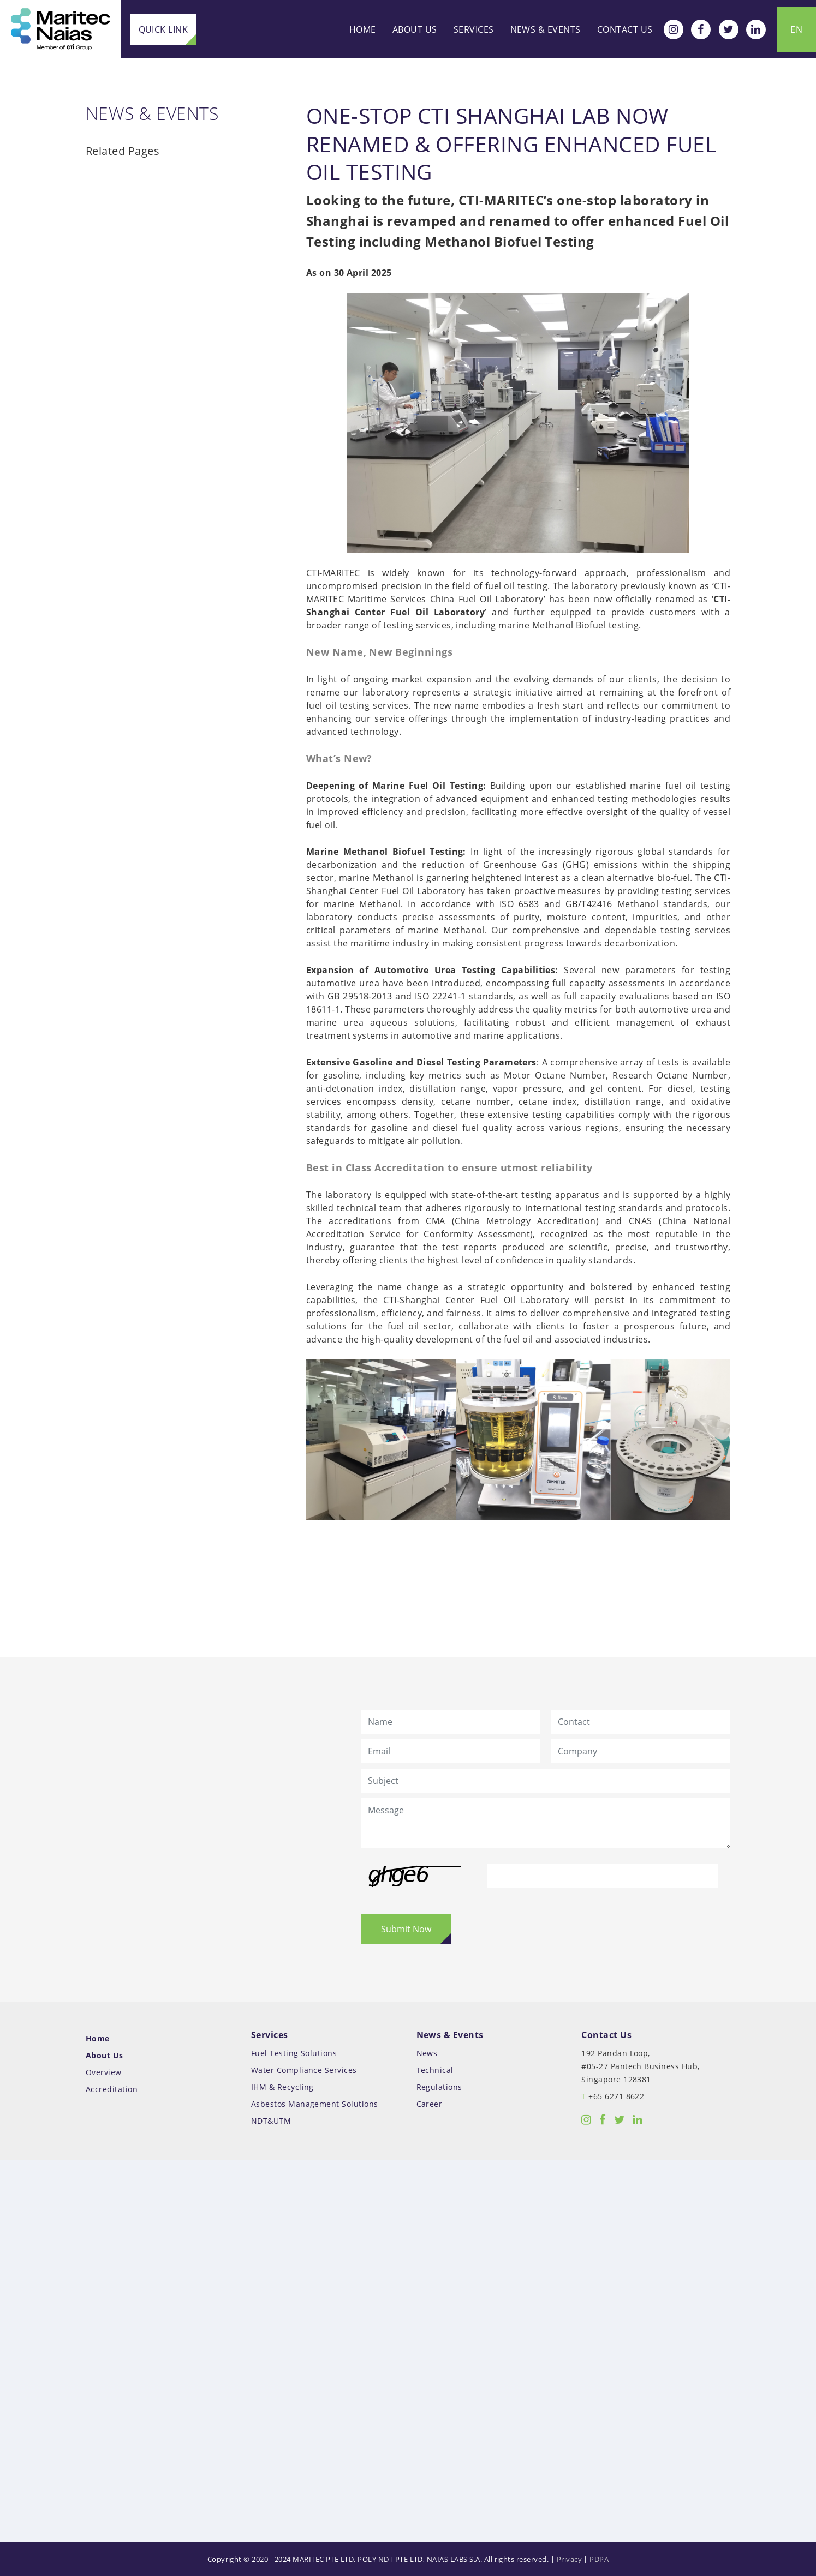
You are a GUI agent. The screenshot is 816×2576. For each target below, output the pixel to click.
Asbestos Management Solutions (316, 2103)
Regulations (439, 2086)
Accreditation (116, 2089)
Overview (108, 2072)
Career (429, 2103)
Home (362, 29)
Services (474, 29)
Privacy (569, 2558)
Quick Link (162, 29)
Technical (435, 2069)
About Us (414, 29)
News (427, 2052)
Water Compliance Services (306, 2069)
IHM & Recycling (284, 2086)
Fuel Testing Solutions (296, 2052)
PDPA (599, 2558)
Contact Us (625, 29)
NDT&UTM (273, 2120)
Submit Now (407, 1929)
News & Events (545, 29)
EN (796, 29)
